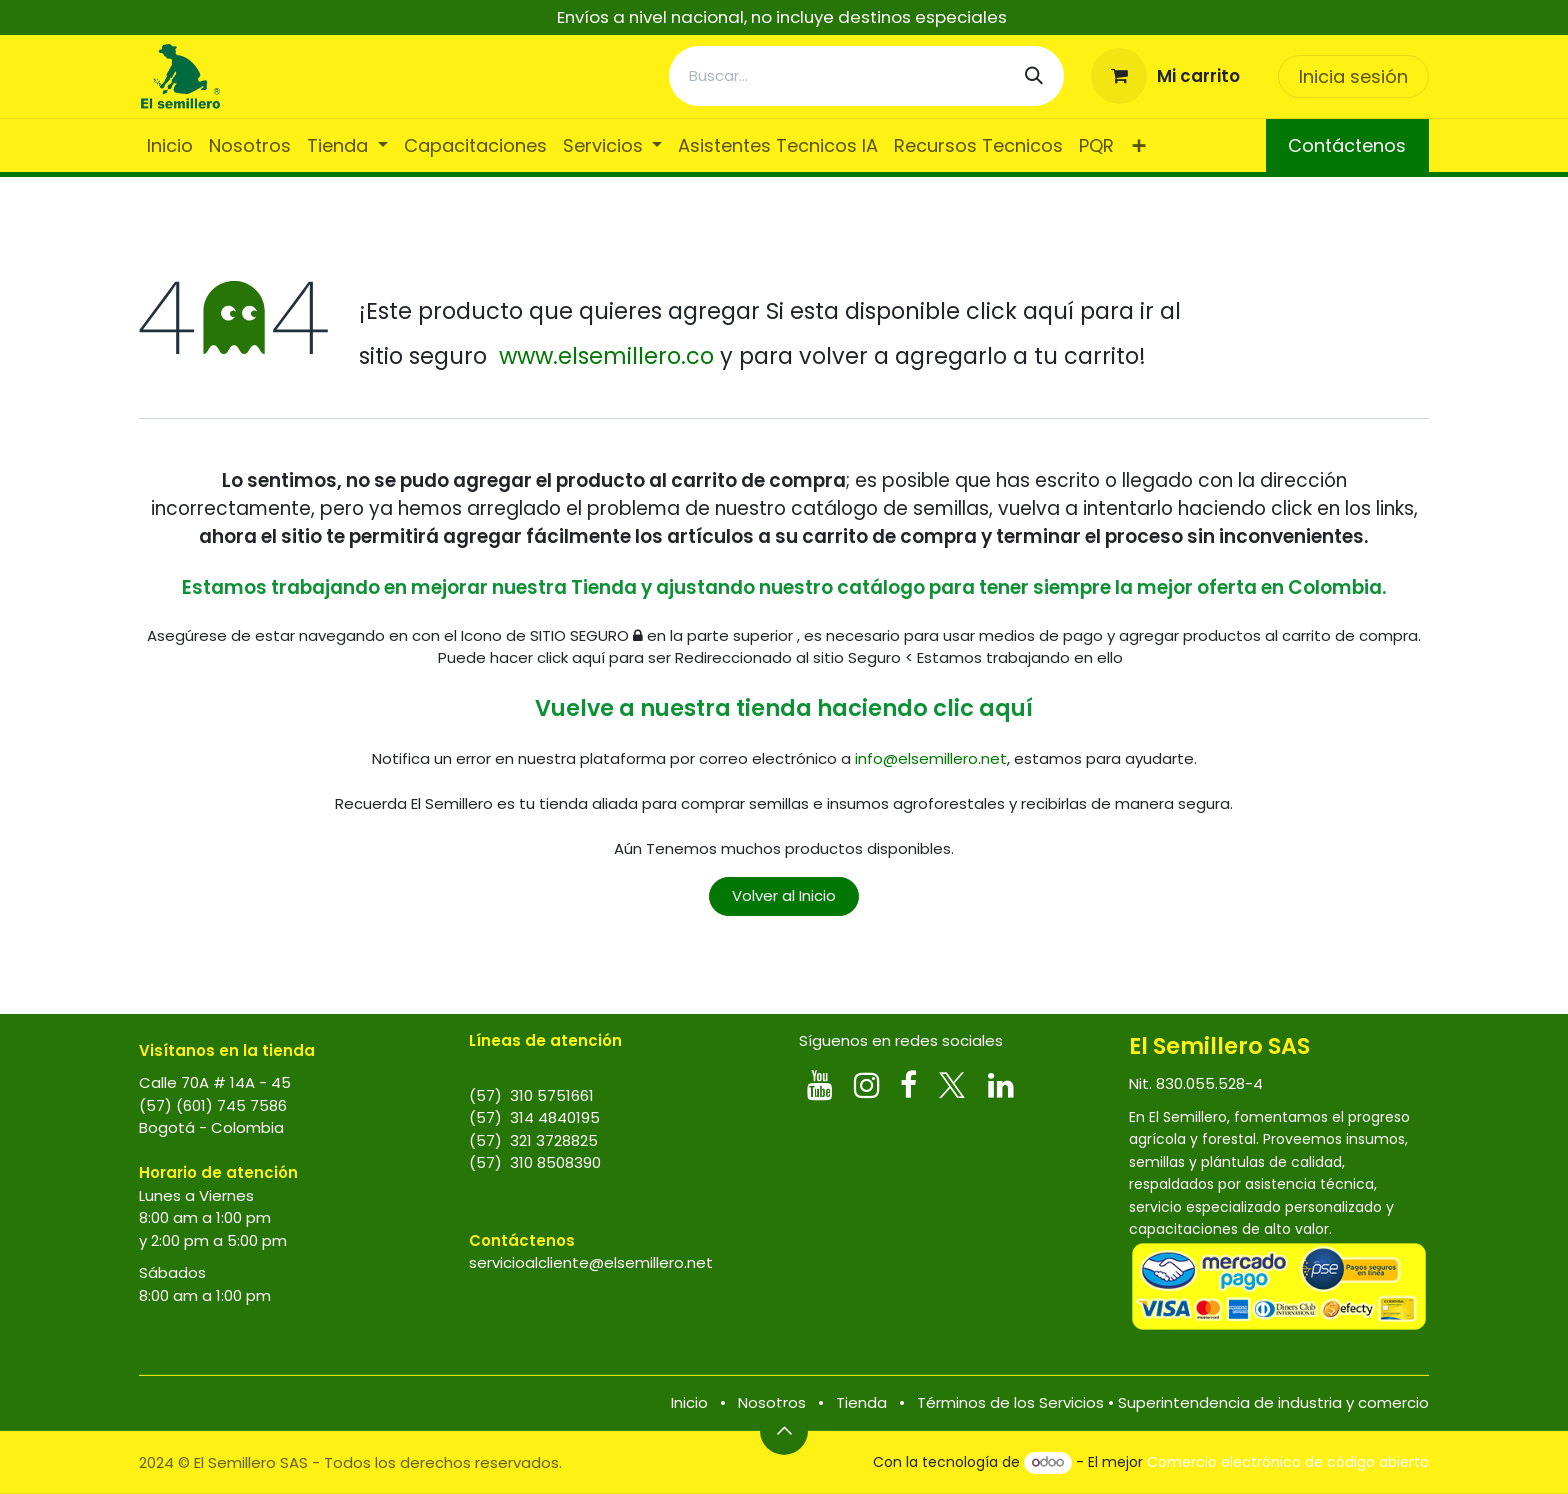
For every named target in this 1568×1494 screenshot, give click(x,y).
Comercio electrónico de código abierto (1288, 1462)
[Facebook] (908, 1085)
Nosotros (772, 1402)
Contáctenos (1347, 145)
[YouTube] (820, 1085)
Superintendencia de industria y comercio (1273, 1402)
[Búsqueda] (1034, 76)
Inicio (689, 1402)
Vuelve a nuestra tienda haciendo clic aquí (784, 708)
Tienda (861, 1402)
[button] (784, 1431)
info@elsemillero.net (931, 758)
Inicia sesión (1353, 76)
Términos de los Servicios (1010, 1402)
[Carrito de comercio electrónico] (1166, 76)
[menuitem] (170, 145)
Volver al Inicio (784, 895)
